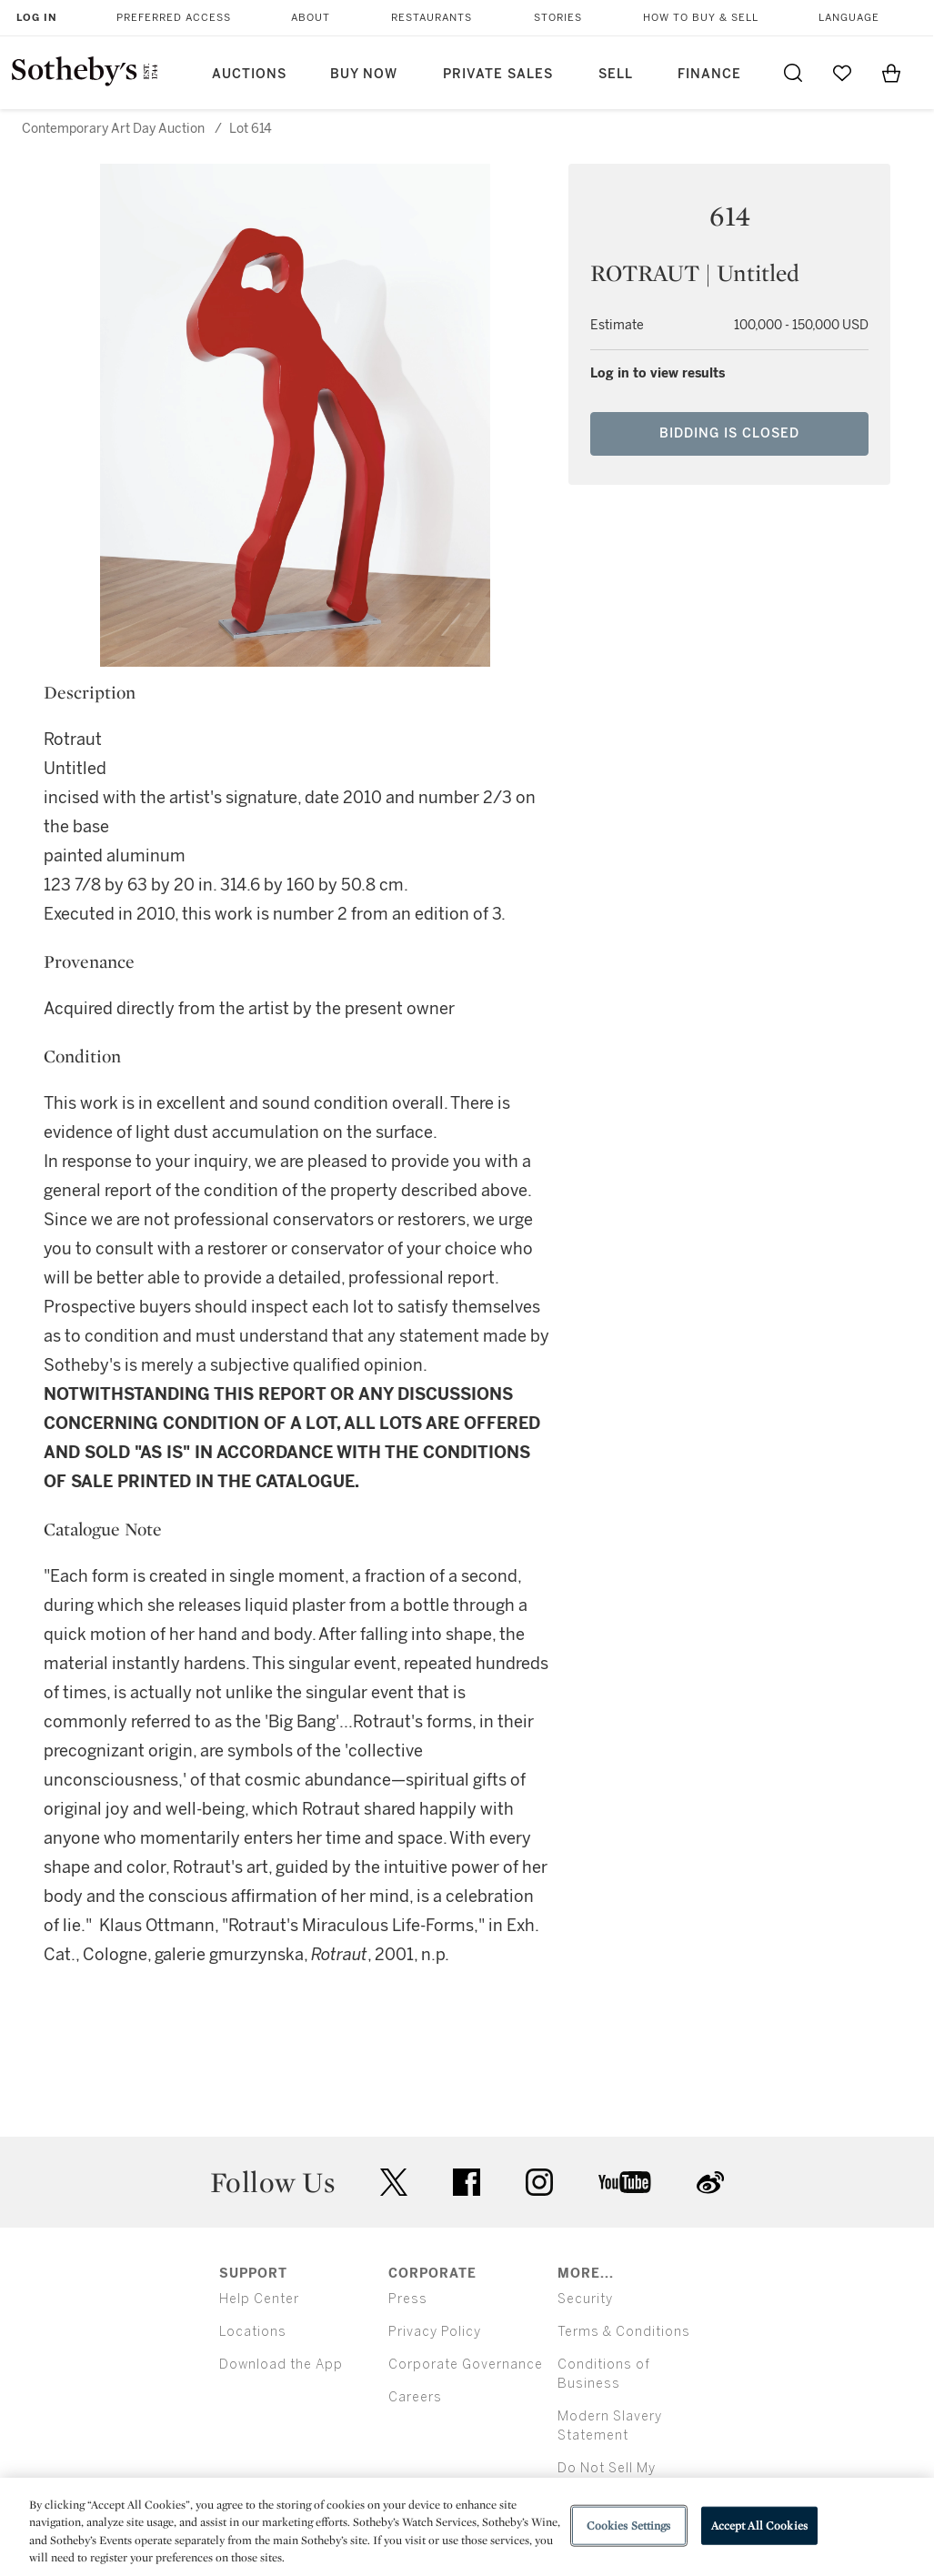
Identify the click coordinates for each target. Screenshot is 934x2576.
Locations (252, 2332)
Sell (615, 74)
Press (407, 2299)
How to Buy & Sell (700, 18)
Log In (36, 18)
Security (585, 2299)
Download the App (281, 2364)
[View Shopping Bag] (891, 73)
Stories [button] (558, 18)
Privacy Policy (434, 2332)
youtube (624, 2182)
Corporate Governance (465, 2364)
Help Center (259, 2299)
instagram (539, 2182)
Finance (709, 74)
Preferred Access (173, 18)
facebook (466, 2182)
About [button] (310, 18)
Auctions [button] (249, 74)
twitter (393, 2182)
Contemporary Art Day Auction (113, 128)
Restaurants (431, 18)
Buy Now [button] (363, 74)
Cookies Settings (629, 2525)
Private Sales (498, 74)
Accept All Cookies (759, 2525)
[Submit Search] (793, 73)
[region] (467, 2527)
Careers (415, 2397)
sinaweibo (710, 2182)
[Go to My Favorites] (842, 73)
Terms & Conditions (623, 2332)
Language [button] (849, 18)
